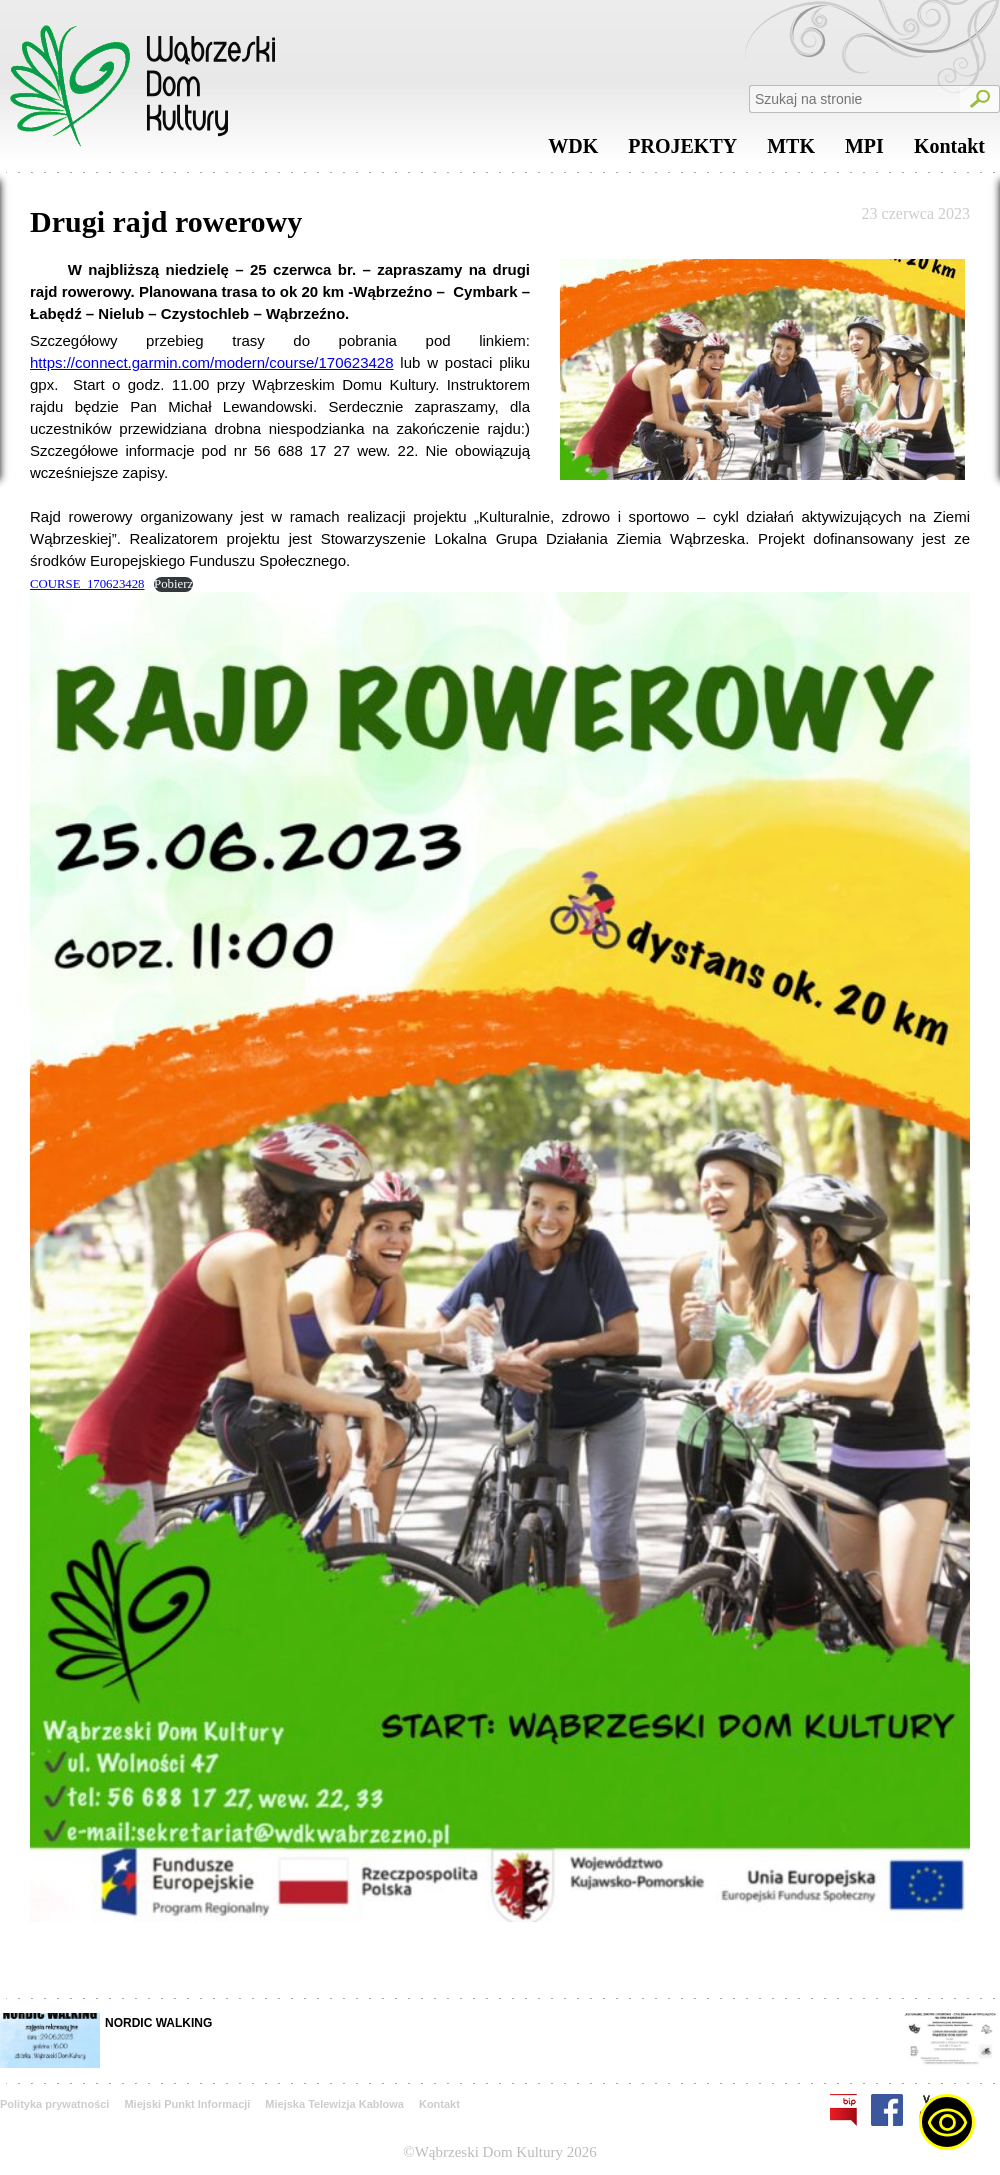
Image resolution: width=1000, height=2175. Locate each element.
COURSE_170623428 (87, 584)
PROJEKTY (682, 151)
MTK (791, 151)
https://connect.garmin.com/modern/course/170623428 (212, 362)
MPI (864, 151)
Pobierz (173, 584)
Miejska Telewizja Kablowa (334, 2104)
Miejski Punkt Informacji (187, 2104)
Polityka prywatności (54, 2104)
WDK (573, 151)
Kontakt (949, 151)
